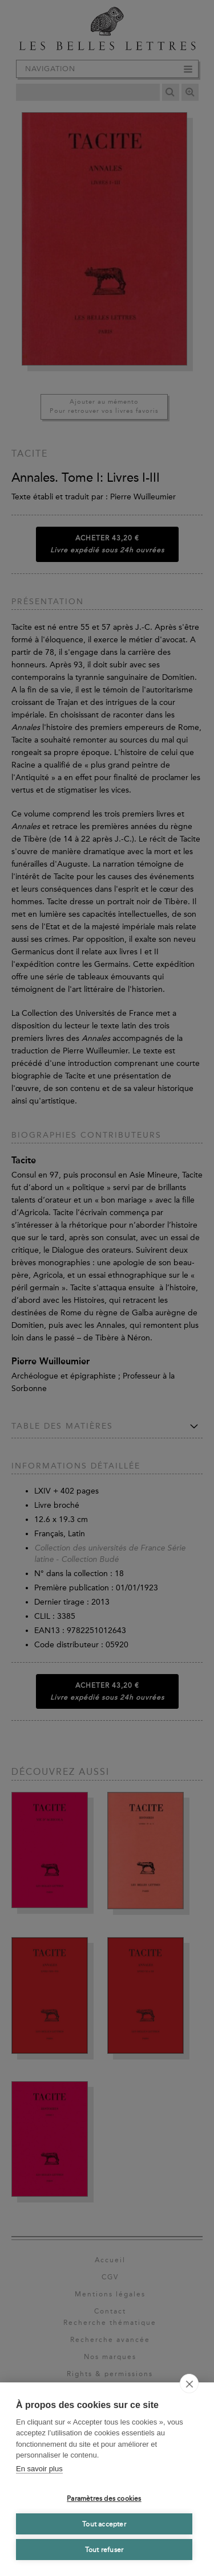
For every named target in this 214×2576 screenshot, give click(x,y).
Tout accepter (104, 2524)
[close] (189, 2383)
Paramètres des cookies (104, 2499)
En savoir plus (39, 2468)
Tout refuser (104, 2550)
